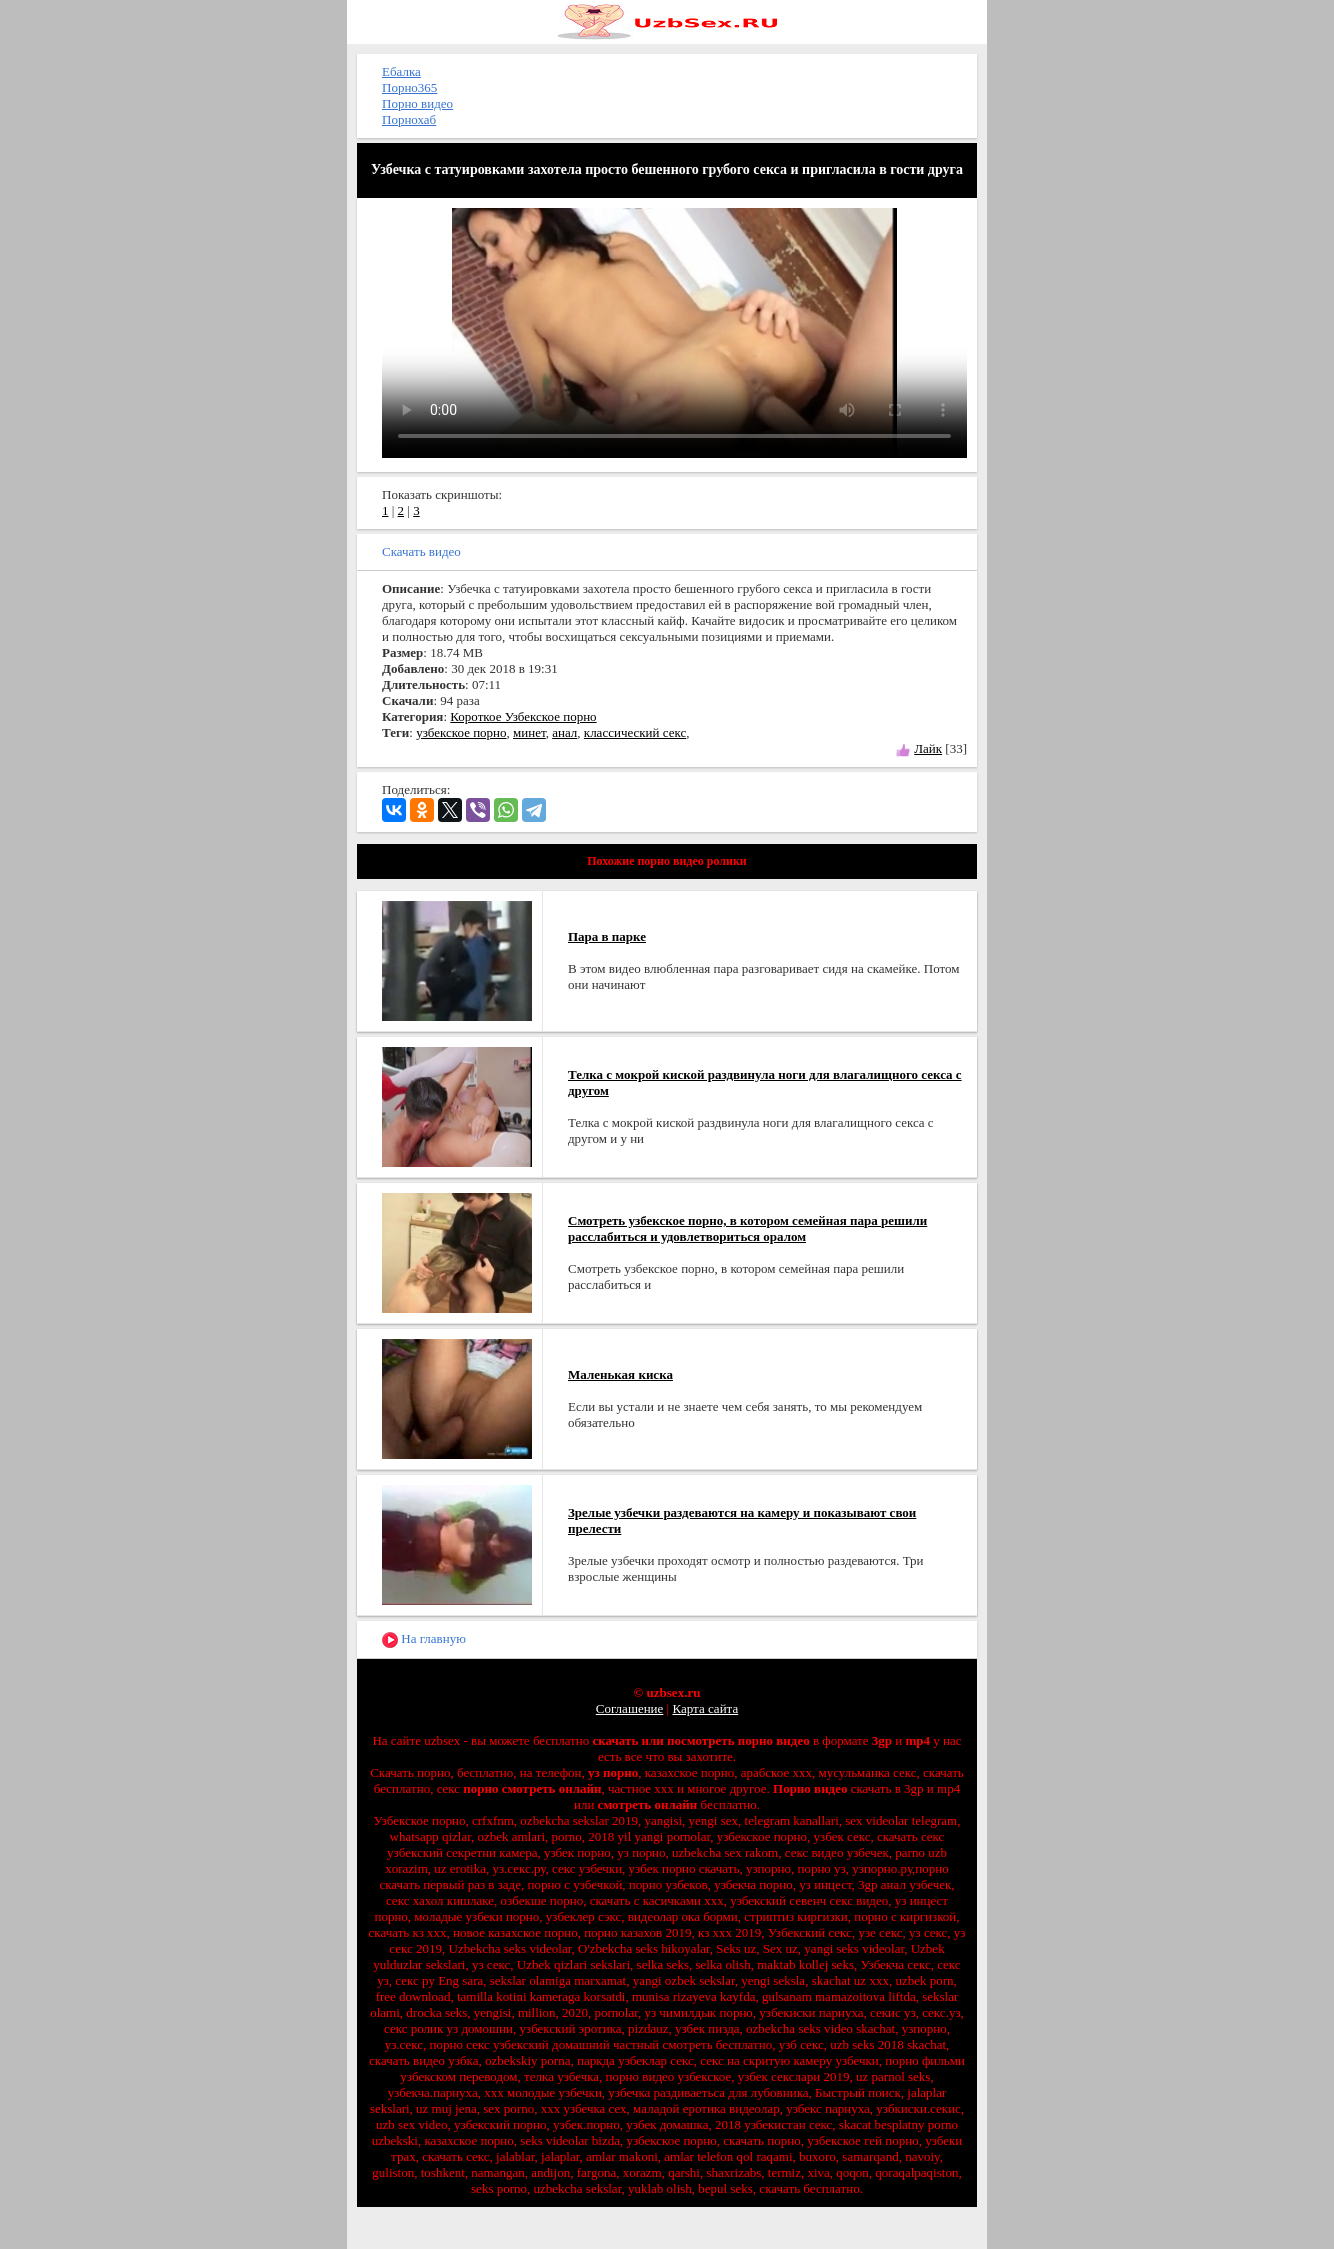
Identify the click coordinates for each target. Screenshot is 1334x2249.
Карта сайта (705, 1708)
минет (529, 732)
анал (564, 732)
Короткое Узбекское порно (523, 716)
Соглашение (630, 1708)
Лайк (928, 748)
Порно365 (409, 87)
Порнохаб (409, 119)
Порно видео (417, 103)
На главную (424, 1639)
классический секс (635, 732)
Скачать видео (421, 551)
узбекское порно (461, 732)
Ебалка (401, 71)
